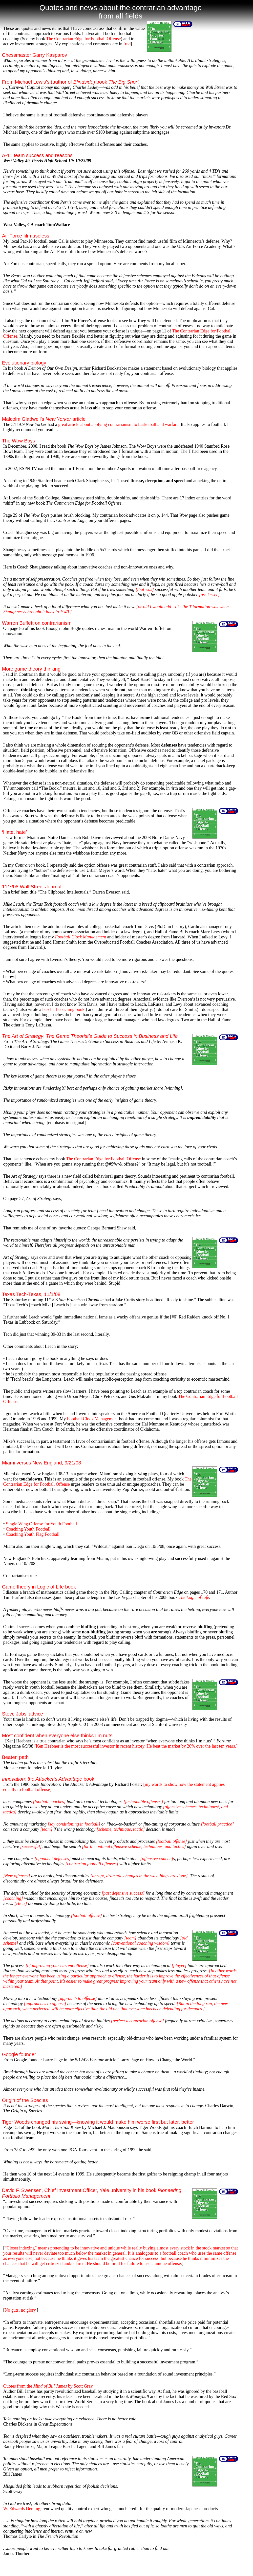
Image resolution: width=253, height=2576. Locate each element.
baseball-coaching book (63, 1009)
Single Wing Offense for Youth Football (41, 1523)
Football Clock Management (92, 1418)
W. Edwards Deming (21, 2508)
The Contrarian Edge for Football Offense (83, 38)
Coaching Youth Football (28, 1529)
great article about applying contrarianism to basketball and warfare (118, 424)
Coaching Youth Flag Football (33, 1534)
